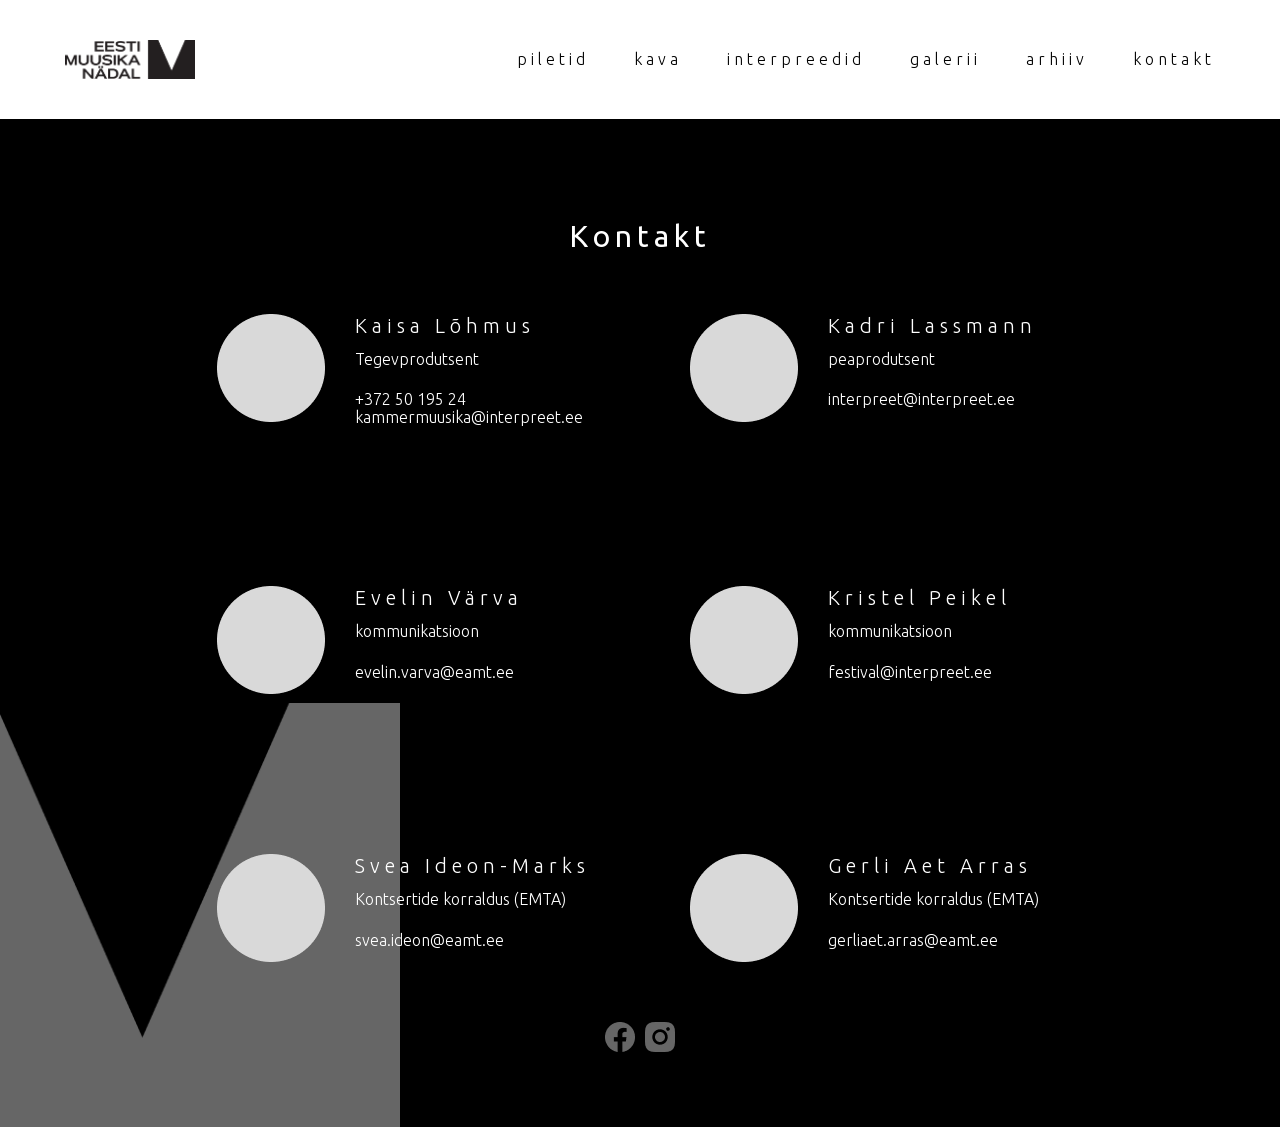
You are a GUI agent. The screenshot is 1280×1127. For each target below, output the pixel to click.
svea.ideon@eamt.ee (429, 940)
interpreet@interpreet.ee (921, 399)
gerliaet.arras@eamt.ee (913, 940)
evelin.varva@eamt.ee (434, 672)
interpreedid (796, 59)
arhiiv (1057, 59)
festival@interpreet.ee (910, 672)
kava (658, 59)
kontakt (1174, 59)
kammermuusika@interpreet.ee (469, 417)
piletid (553, 59)
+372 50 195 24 (410, 399)
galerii (945, 59)
